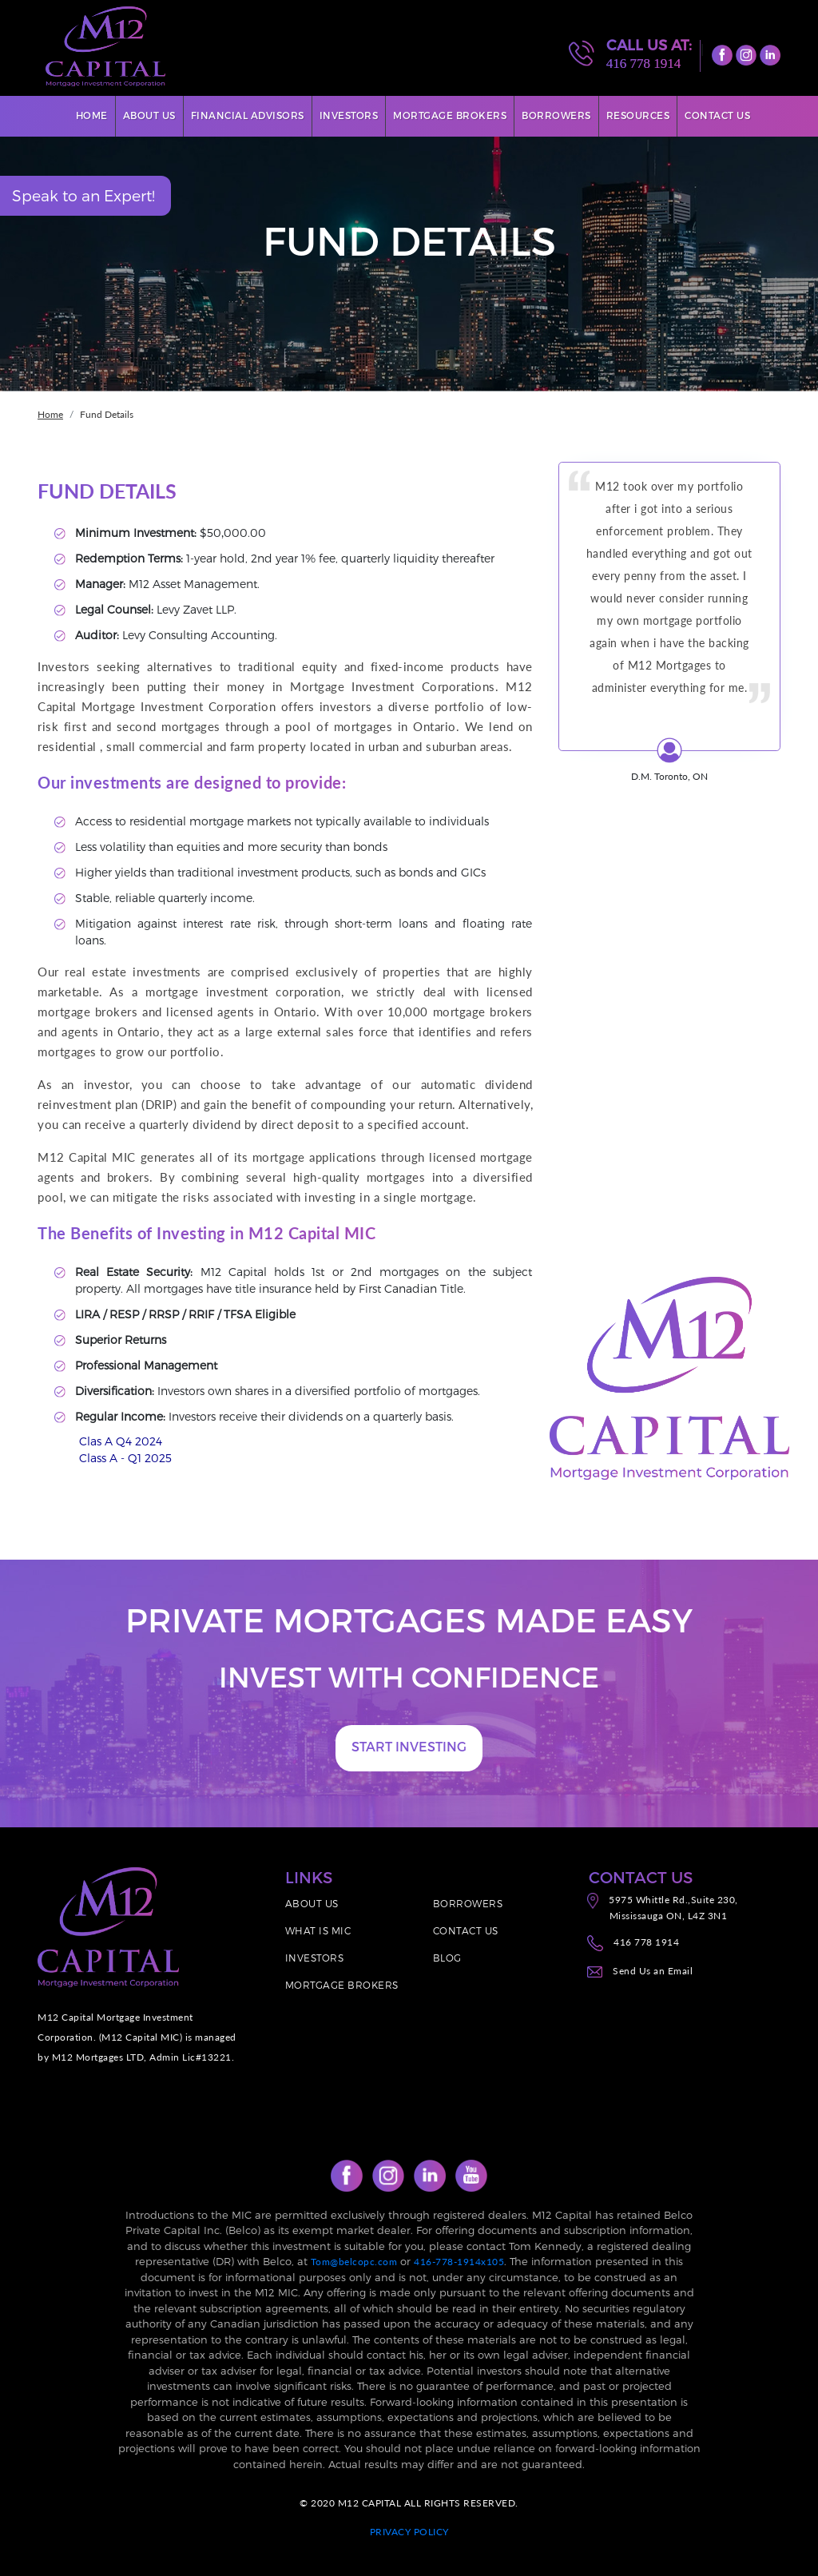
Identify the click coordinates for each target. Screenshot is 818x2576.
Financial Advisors (247, 115)
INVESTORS (314, 1957)
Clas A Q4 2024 (120, 1441)
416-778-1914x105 (459, 2262)
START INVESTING (409, 1746)
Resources (638, 115)
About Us (149, 115)
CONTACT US (465, 1930)
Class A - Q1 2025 (125, 1458)
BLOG (447, 1957)
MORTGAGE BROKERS (342, 1984)
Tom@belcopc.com (354, 2262)
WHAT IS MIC (318, 1930)
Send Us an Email (653, 1971)
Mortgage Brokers (449, 115)
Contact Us (717, 115)
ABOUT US (312, 1903)
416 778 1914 (643, 63)
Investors (349, 115)
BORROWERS (468, 1903)
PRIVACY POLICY (409, 2532)
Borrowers (556, 115)
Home (92, 115)
